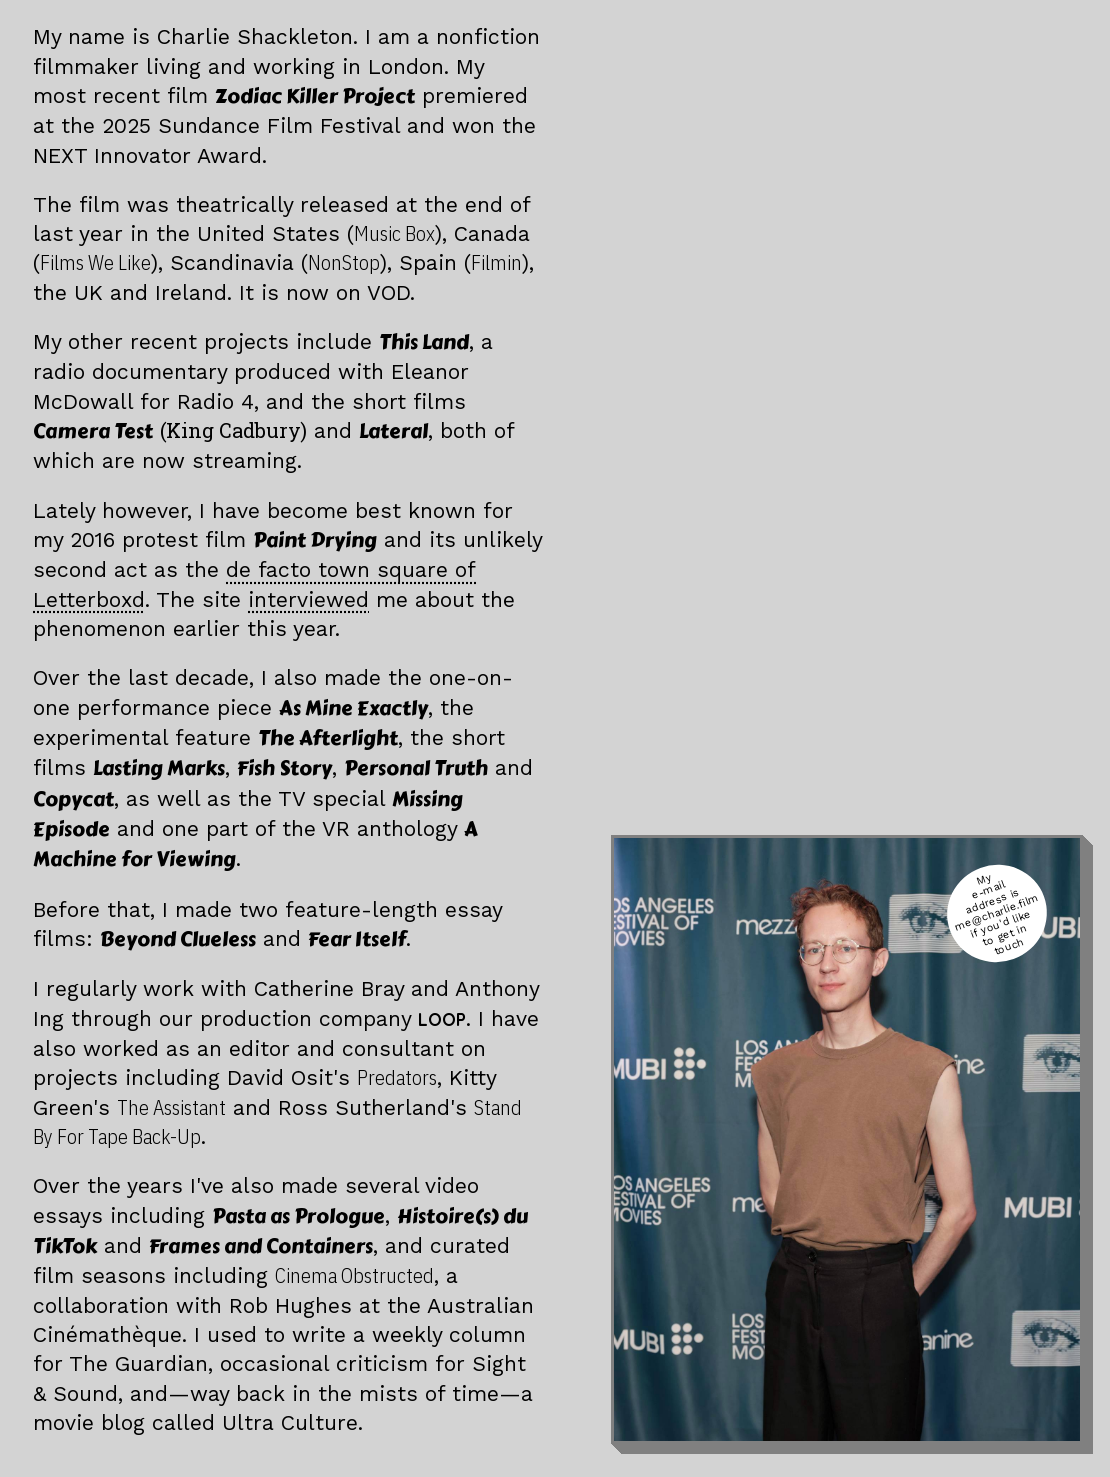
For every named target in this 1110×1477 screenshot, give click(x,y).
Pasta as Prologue (298, 1216)
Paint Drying (315, 540)
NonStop (344, 262)
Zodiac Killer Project (315, 96)
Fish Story (284, 768)
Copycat (73, 799)
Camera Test (170, 431)
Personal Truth (416, 768)
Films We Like (95, 262)
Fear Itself (357, 939)
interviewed (308, 599)
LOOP (442, 1019)
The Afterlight (328, 738)
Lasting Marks (159, 768)
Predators (397, 1077)
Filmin (496, 262)
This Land (424, 342)
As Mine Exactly (353, 708)
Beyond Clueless (178, 939)
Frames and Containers (261, 1246)
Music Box (394, 233)
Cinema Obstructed (354, 1275)
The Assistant (171, 1107)
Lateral (393, 431)
